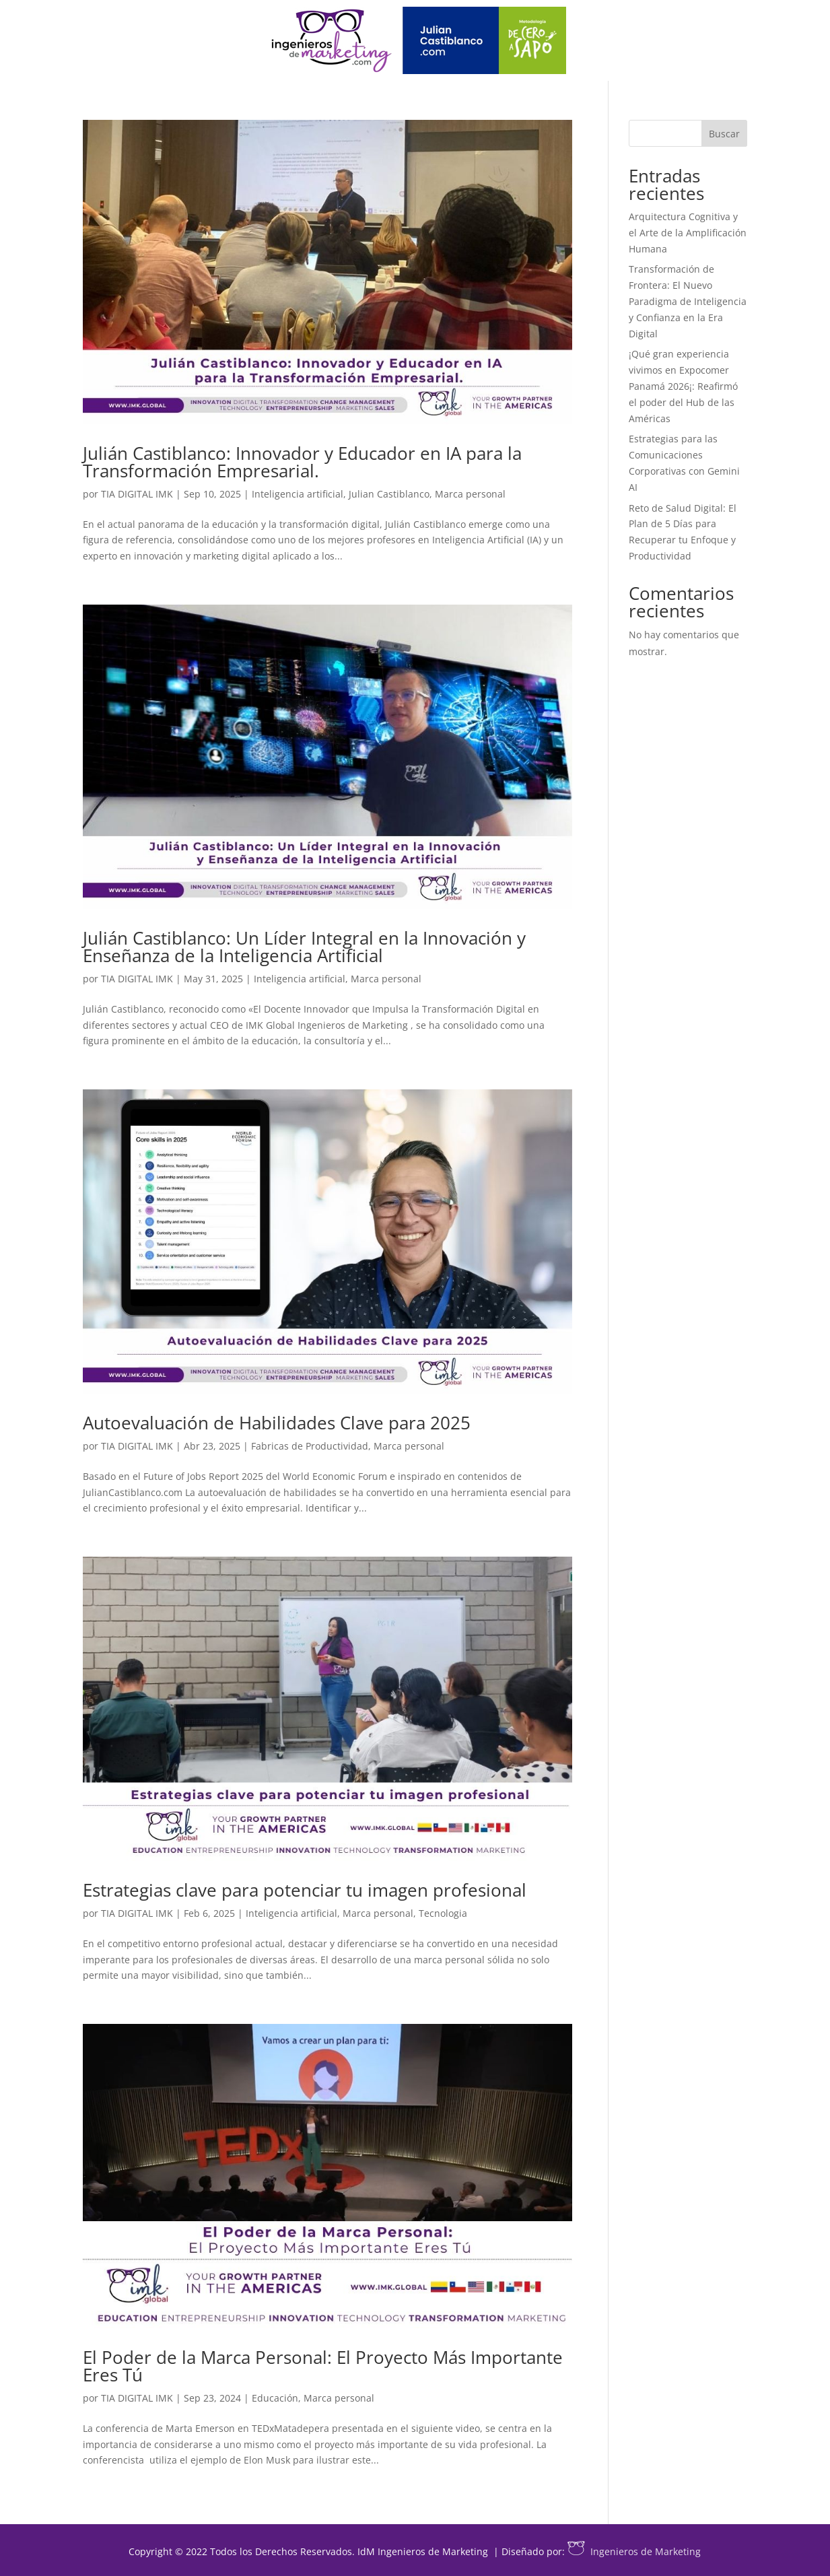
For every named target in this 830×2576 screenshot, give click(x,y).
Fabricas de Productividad (309, 1445)
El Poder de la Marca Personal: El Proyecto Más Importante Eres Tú (323, 2366)
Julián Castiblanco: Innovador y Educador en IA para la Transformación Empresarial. (302, 462)
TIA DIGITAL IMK (137, 493)
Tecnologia (443, 1913)
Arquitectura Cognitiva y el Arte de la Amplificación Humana (688, 232)
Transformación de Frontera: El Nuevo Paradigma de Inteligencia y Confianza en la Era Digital (688, 301)
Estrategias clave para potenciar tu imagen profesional (304, 1890)
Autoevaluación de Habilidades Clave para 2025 (277, 1423)
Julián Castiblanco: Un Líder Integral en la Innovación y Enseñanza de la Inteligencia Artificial (304, 947)
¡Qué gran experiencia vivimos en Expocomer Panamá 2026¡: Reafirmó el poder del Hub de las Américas (683, 385)
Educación (275, 2398)
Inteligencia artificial (297, 493)
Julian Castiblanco (389, 493)
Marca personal (470, 493)
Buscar (724, 133)
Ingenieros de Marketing (634, 2551)
